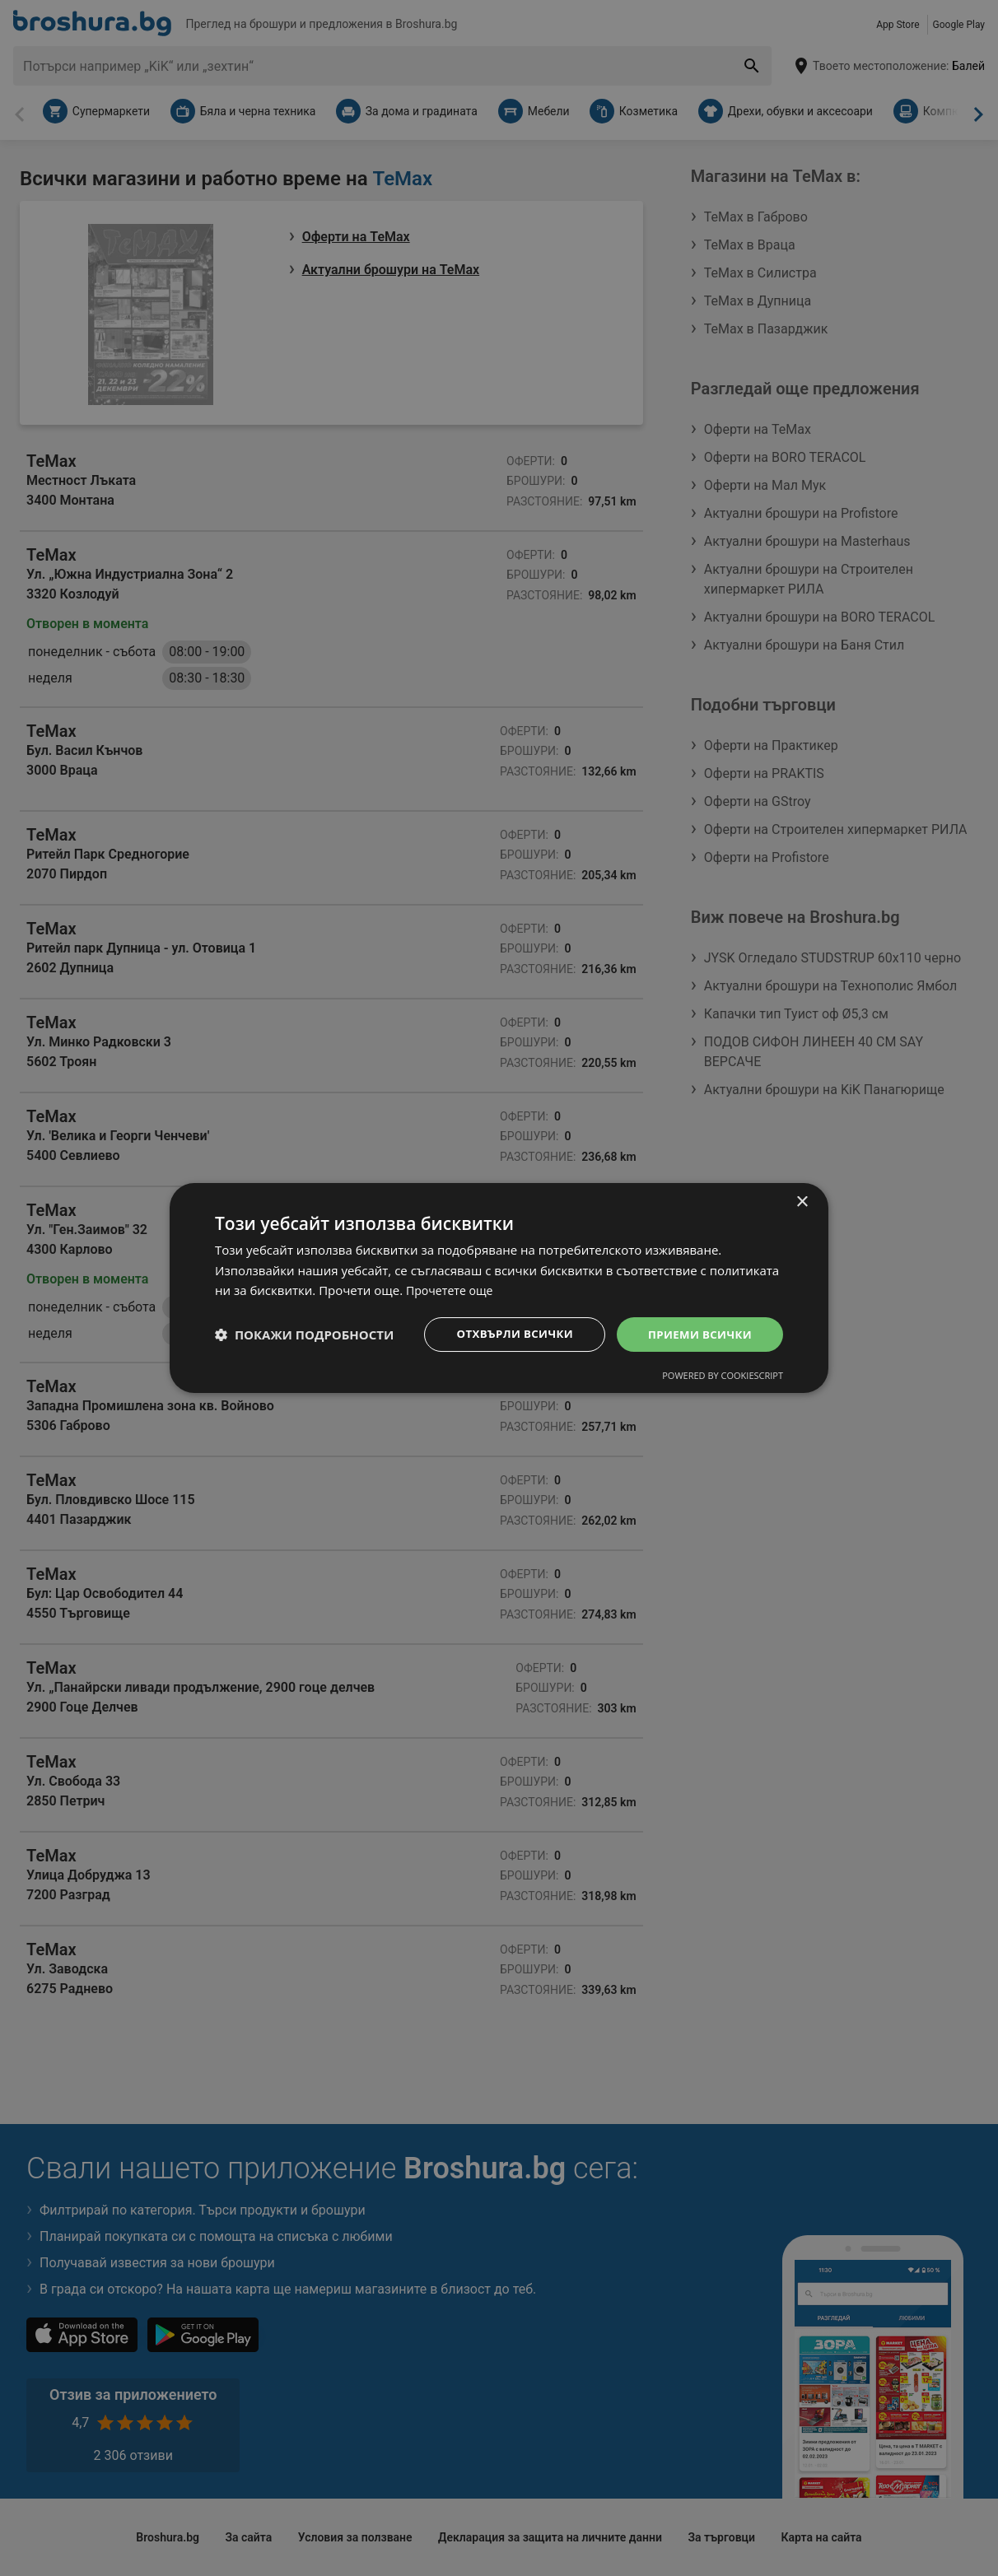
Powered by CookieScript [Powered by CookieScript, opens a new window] (722, 1377)
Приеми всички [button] (697, 1334)
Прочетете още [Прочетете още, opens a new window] (452, 1289)
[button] (304, 1334)
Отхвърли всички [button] (505, 1334)
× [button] (801, 1201)
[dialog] (499, 1287)
